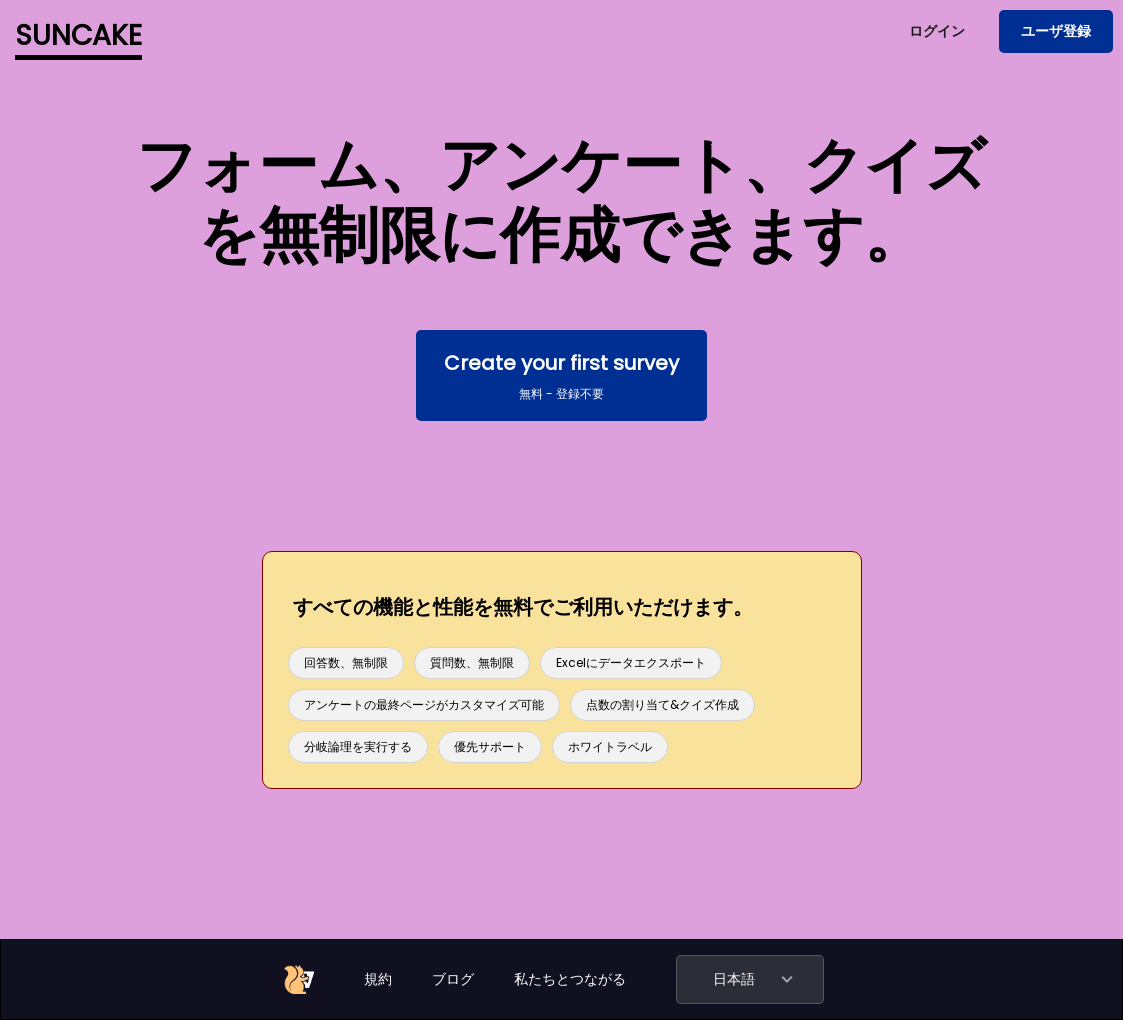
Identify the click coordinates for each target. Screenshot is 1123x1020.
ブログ (453, 979)
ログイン (937, 31)
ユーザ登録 (1056, 31)
